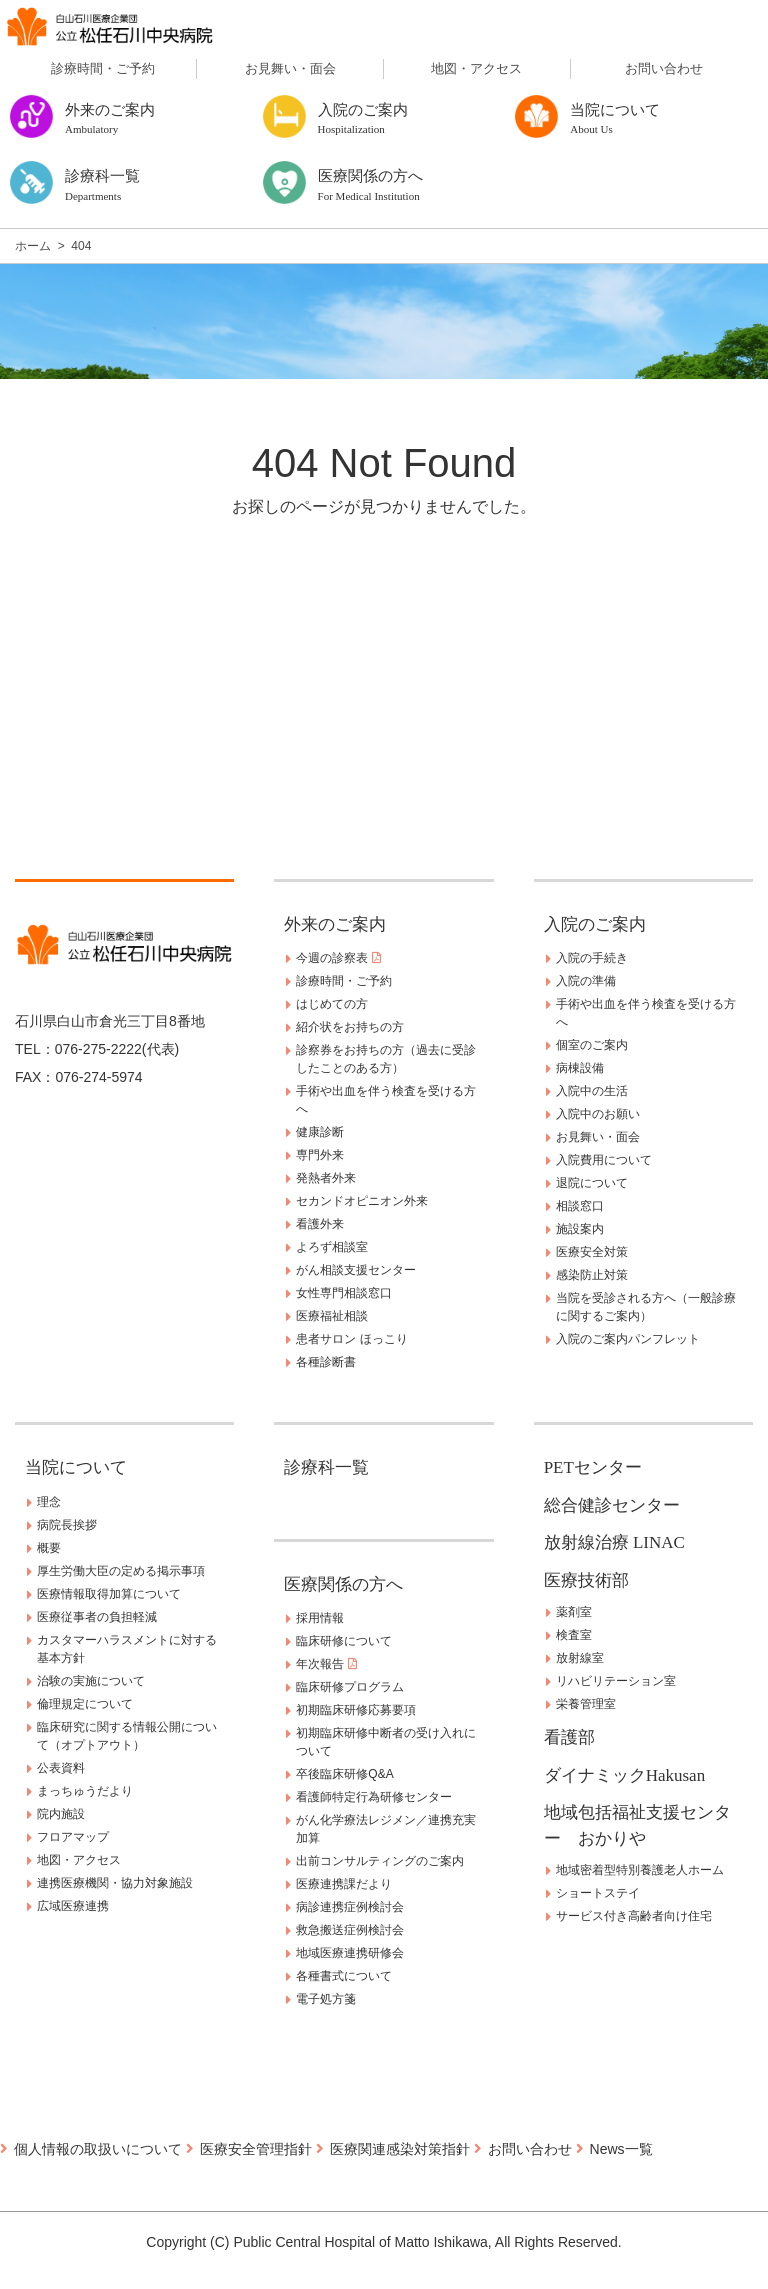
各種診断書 (326, 1362)
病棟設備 (580, 1068)
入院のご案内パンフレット (628, 1339)
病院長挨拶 (67, 1525)
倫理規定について (85, 1704)
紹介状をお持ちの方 (350, 1027)
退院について (592, 1183)
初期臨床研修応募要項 (356, 1710)
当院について (76, 1467)
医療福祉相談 (332, 1316)
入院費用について (604, 1160)
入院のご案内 (595, 924)
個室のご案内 (592, 1045)
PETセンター (593, 1467)
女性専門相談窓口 (344, 1293)
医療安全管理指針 (256, 2149)
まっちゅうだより (85, 1791)
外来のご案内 (335, 924)
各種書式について (344, 1976)
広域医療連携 (73, 1906)
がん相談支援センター (356, 1270)
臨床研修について (344, 1641)
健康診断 (320, 1132)
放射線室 (580, 1658)
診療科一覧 (326, 1467)
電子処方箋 (326, 1999)
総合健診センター (612, 1505)
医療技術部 (586, 1580)
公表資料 (61, 1768)
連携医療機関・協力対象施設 (115, 1883)
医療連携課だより (344, 1884)
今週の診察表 (338, 958)
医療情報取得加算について (109, 1594)
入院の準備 (586, 981)
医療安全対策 (592, 1252)
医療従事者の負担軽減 (97, 1617)
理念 (49, 1502)
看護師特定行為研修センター (374, 1797)
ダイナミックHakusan (624, 1775)
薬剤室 (574, 1612)
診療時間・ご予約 (103, 68)
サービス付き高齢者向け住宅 (634, 1916)
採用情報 (320, 1618)
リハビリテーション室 (616, 1681)
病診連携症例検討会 (350, 1907)
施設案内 (580, 1229)
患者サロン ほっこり (351, 1339)
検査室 (574, 1635)
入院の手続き (592, 958)
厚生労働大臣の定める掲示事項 (121, 1571)
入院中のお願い (598, 1114)
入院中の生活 (592, 1091)
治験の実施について (91, 1681)
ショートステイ (598, 1893)
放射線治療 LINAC (614, 1542)
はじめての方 (332, 1004)
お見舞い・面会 (290, 68)
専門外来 (320, 1155)
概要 (49, 1548)
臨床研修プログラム (350, 1687)
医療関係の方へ (343, 1584)
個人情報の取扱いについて (98, 2149)
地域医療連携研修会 (350, 1953)
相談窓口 (580, 1206)
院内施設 (61, 1814)
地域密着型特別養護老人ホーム (640, 1870)
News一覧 (621, 2149)
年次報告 (326, 1664)
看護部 (569, 1737)
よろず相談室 (332, 1247)
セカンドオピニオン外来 (362, 1201)
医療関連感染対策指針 (400, 2149)
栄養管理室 (586, 1704)
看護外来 (320, 1224)
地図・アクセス (476, 68)
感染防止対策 (592, 1275)
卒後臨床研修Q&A (344, 1774)
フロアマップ (73, 1837)
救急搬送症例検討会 (350, 1930)
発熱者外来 (326, 1178)
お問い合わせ (664, 68)
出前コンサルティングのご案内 (380, 1861)
